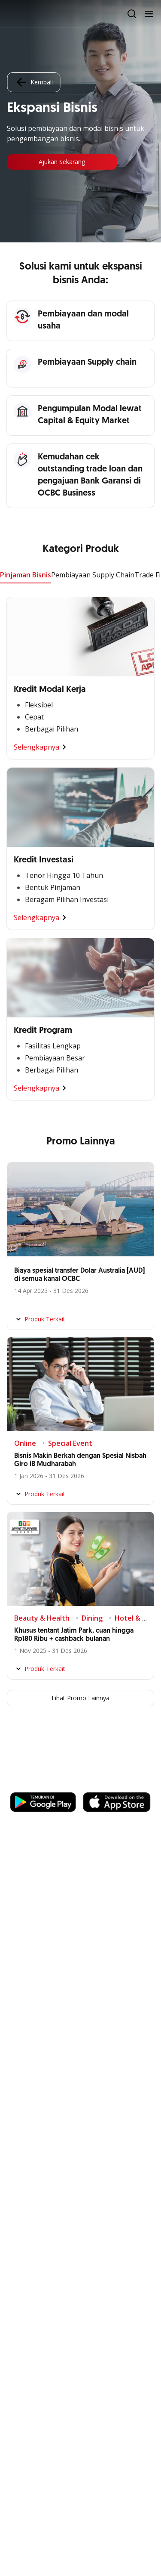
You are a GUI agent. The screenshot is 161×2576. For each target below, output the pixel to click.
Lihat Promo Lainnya (80, 1698)
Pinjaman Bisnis (25, 575)
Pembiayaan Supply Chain (92, 575)
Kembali (33, 82)
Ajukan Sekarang (62, 162)
